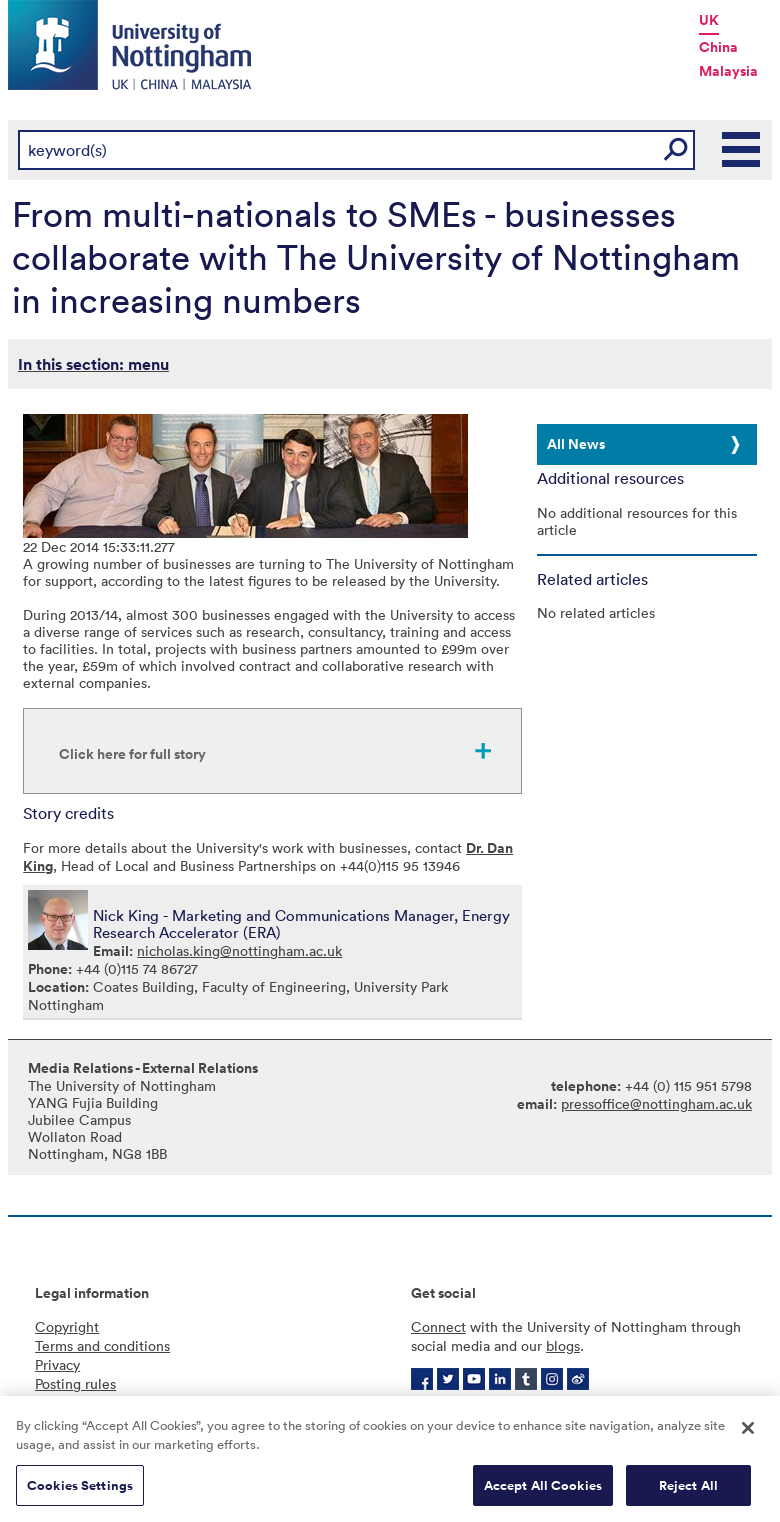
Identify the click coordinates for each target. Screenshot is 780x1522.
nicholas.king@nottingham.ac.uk (239, 950)
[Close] (748, 1434)
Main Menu (742, 150)
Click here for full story (132, 754)
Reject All (688, 1491)
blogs (563, 1345)
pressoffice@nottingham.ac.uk (656, 1103)
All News (576, 444)
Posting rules (75, 1383)
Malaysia (728, 71)
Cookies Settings (80, 1491)
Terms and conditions (102, 1345)
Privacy (57, 1364)
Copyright (67, 1326)
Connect (438, 1326)
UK (709, 20)
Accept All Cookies (543, 1491)
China (718, 47)
